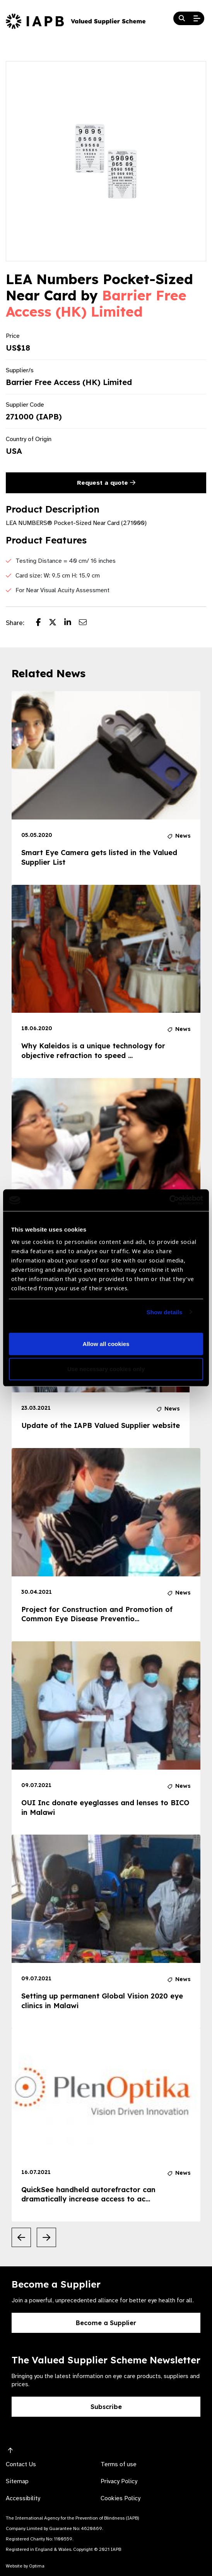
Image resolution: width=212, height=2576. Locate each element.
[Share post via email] (86, 623)
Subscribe (106, 2407)
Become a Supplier (106, 2323)
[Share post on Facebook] (42, 623)
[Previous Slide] (21, 2237)
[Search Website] (181, 19)
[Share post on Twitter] (56, 623)
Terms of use (119, 2464)
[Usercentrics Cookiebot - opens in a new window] (169, 1200)
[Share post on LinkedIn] (71, 623)
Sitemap (17, 2481)
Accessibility (23, 2498)
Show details (165, 1312)
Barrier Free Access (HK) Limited (96, 303)
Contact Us (21, 2464)
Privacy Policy (119, 2481)
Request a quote (106, 483)
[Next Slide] (46, 2237)
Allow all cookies (106, 1344)
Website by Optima (25, 2566)
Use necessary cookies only (106, 1369)
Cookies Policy (120, 2498)
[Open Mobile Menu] (196, 18)
